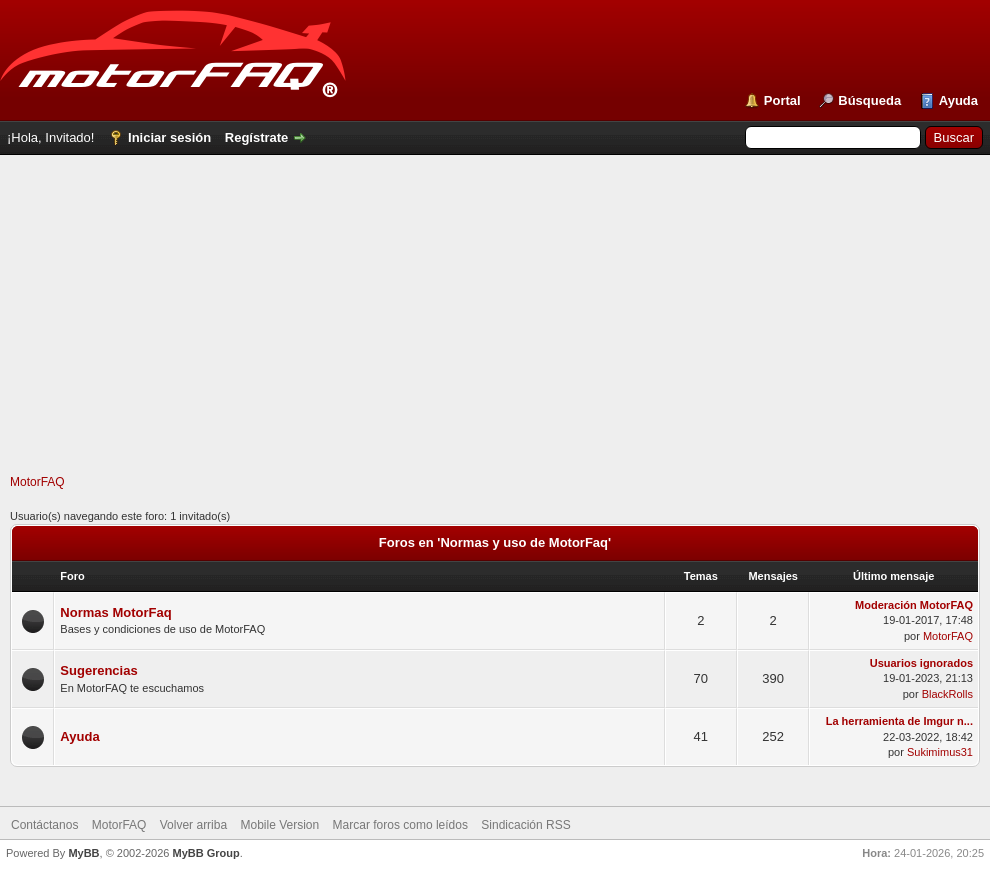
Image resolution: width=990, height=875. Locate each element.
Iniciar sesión (169, 137)
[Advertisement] (495, 334)
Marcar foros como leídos (400, 825)
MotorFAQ (37, 482)
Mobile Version (279, 825)
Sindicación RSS (525, 825)
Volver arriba (193, 825)
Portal (782, 100)
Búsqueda (869, 100)
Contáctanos (44, 825)
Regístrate (257, 137)
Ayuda (958, 100)
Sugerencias (98, 670)
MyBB (83, 853)
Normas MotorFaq (115, 612)
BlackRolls (947, 694)
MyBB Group (205, 853)
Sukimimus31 (940, 752)
